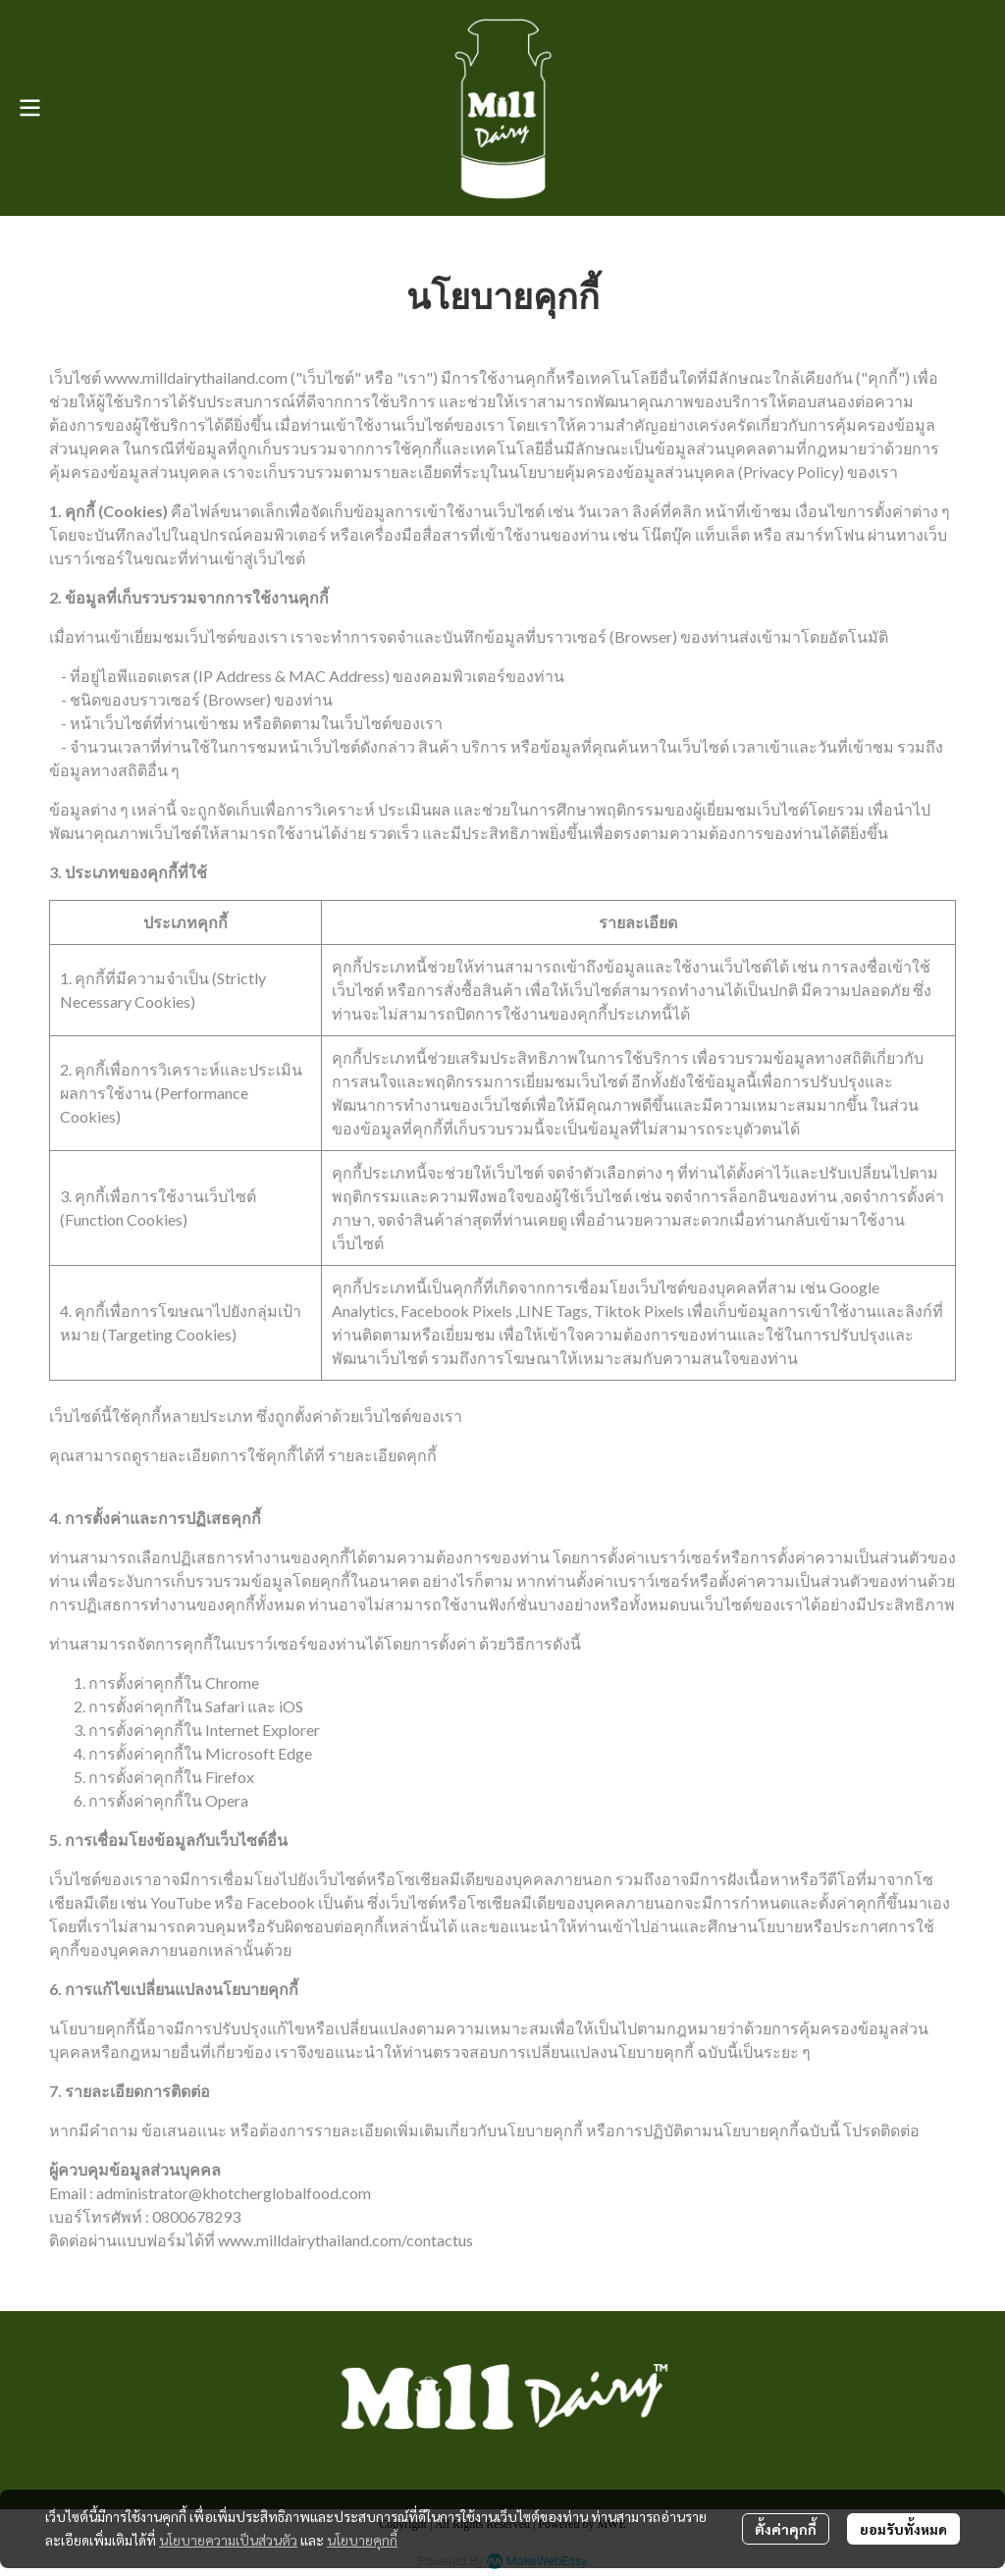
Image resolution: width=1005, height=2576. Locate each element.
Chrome (232, 1682)
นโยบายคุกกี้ (362, 2540)
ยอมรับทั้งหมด (903, 2529)
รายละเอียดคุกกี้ (382, 1455)
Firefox (229, 1776)
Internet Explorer (262, 1729)
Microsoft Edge (258, 1753)
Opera (226, 1800)
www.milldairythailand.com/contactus (345, 2240)
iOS (291, 1706)
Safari (224, 1706)
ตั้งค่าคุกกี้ (786, 2529)
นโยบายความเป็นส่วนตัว (228, 2540)
